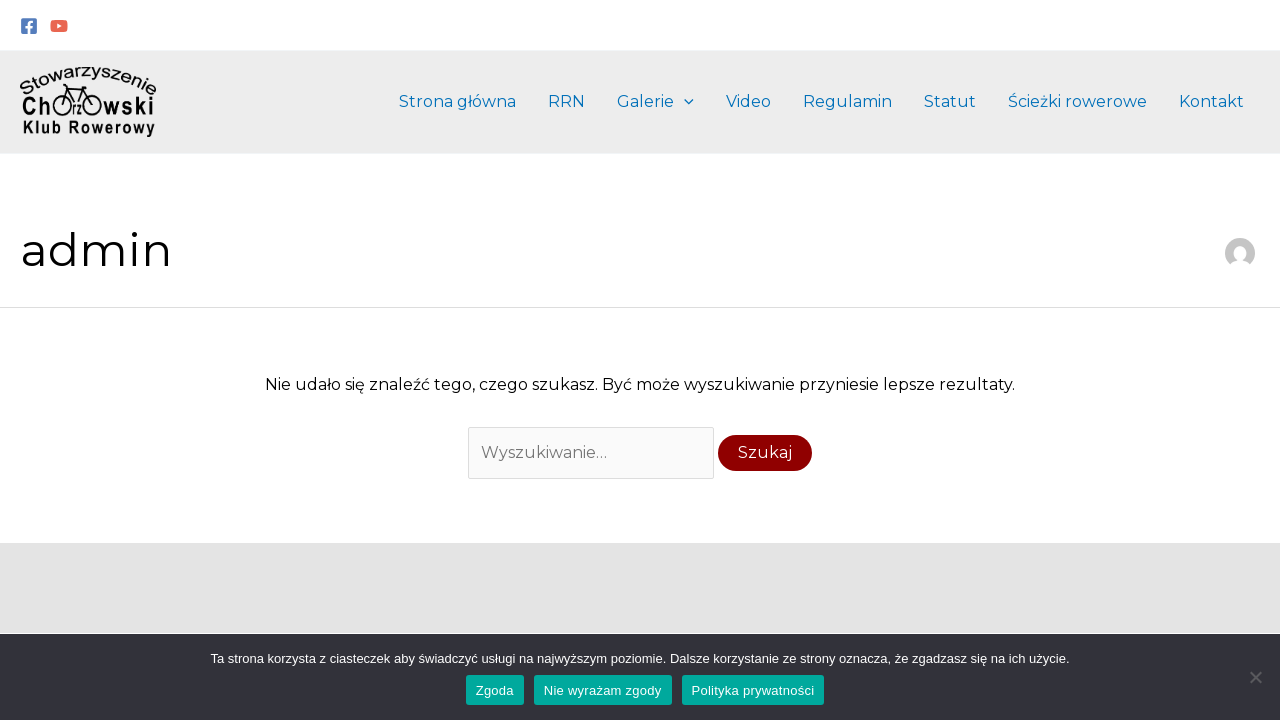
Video (748, 101)
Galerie (655, 102)
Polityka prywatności (753, 690)
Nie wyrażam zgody (603, 690)
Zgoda (495, 690)
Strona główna (457, 101)
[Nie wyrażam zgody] (1255, 677)
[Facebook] (29, 26)
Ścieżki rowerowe (1077, 101)
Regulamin (847, 101)
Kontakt (1211, 101)
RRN (566, 101)
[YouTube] (59, 26)
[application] (684, 102)
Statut (950, 101)
